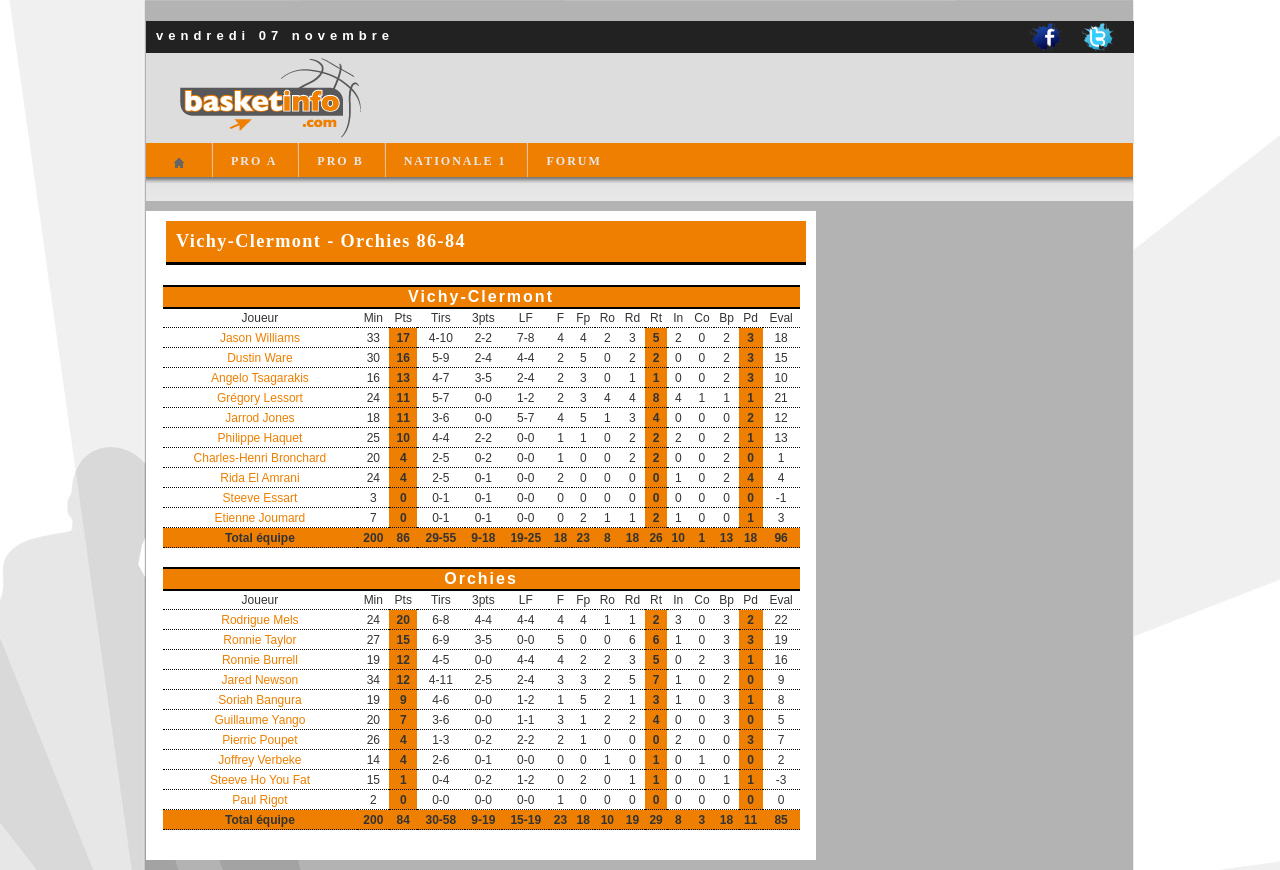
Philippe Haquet (260, 438)
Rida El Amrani (259, 478)
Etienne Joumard (260, 518)
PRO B (340, 161)
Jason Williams (260, 338)
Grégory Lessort (260, 398)
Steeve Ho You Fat (260, 780)
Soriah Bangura (259, 700)
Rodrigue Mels (259, 620)
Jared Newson (260, 680)
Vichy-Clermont (481, 296)
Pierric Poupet (259, 740)
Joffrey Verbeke (259, 760)
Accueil (178, 171)
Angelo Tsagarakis (260, 378)
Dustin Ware (260, 358)
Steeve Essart (260, 498)
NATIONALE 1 (455, 161)
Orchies (481, 578)
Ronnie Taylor (259, 640)
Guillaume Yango (259, 720)
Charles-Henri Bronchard (260, 458)
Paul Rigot (259, 800)
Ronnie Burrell (260, 660)
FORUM (573, 161)
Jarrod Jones (259, 418)
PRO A (254, 161)
